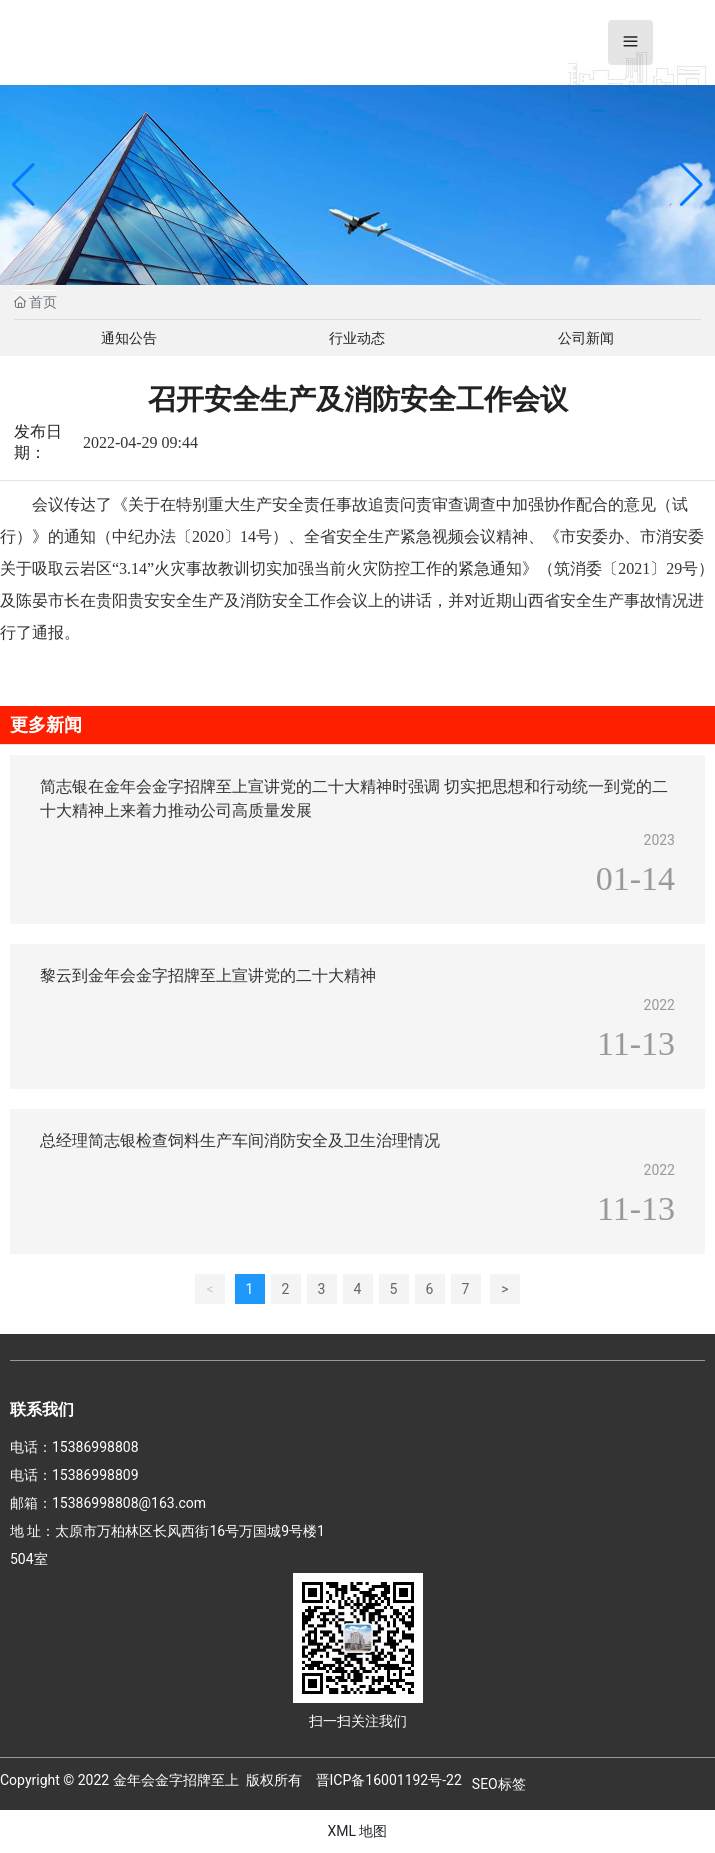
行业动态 (357, 338)
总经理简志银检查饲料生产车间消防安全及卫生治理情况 (240, 1140)
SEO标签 (499, 1784)
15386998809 (95, 1475)
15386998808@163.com (129, 1503)
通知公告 (129, 338)
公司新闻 (586, 338)
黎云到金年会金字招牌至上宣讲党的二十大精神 (208, 975)
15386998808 (95, 1447)
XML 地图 (357, 1831)
